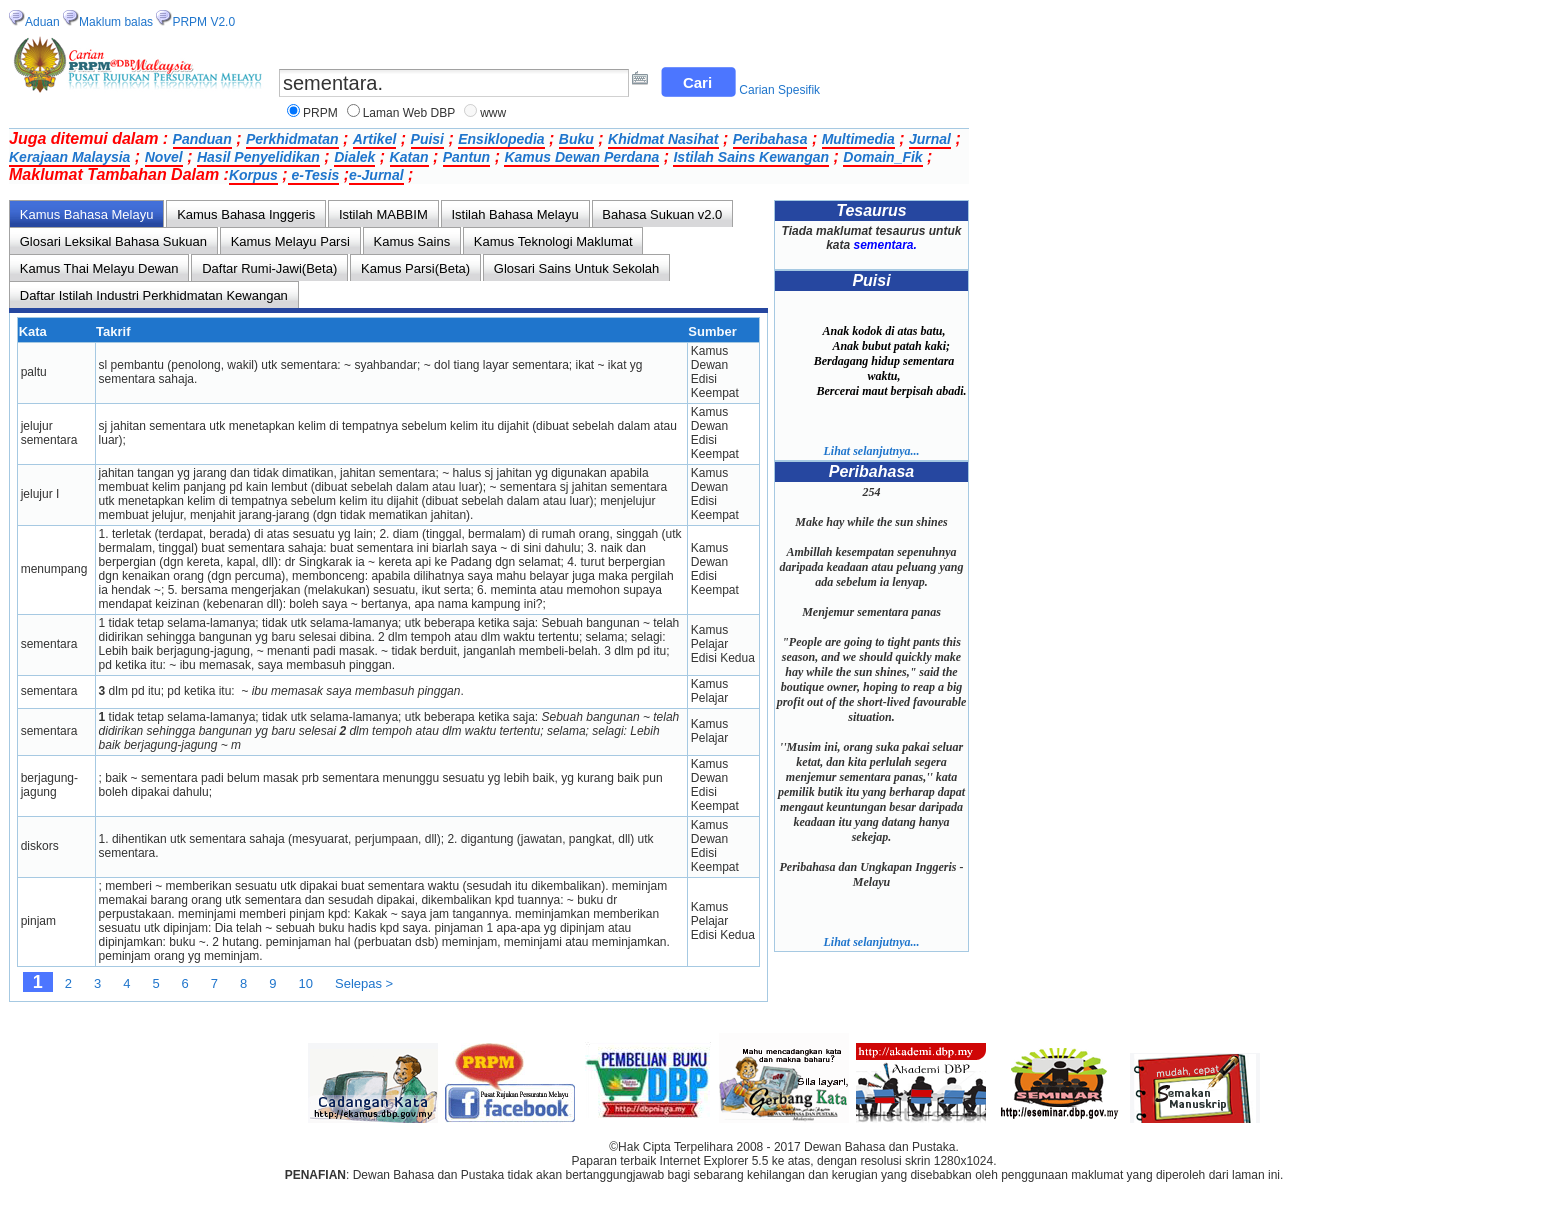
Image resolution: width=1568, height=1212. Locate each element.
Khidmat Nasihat (663, 139)
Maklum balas (116, 22)
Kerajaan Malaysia (69, 157)
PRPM (320, 113)
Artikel (375, 139)
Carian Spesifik (779, 90)
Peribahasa (770, 139)
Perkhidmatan (292, 139)
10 (306, 983)
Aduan (42, 22)
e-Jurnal (376, 175)
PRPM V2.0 (203, 22)
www (493, 113)
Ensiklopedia (501, 139)
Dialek (354, 157)
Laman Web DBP (409, 113)
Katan (409, 157)
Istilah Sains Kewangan (751, 157)
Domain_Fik (882, 157)
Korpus (253, 175)
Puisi (427, 139)
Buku (576, 139)
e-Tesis (314, 175)
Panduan (202, 139)
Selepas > (364, 983)
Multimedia (858, 139)
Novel (164, 157)
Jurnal (930, 139)
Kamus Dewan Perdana (581, 157)
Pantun (466, 157)
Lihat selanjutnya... (871, 451)
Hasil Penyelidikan (258, 157)
